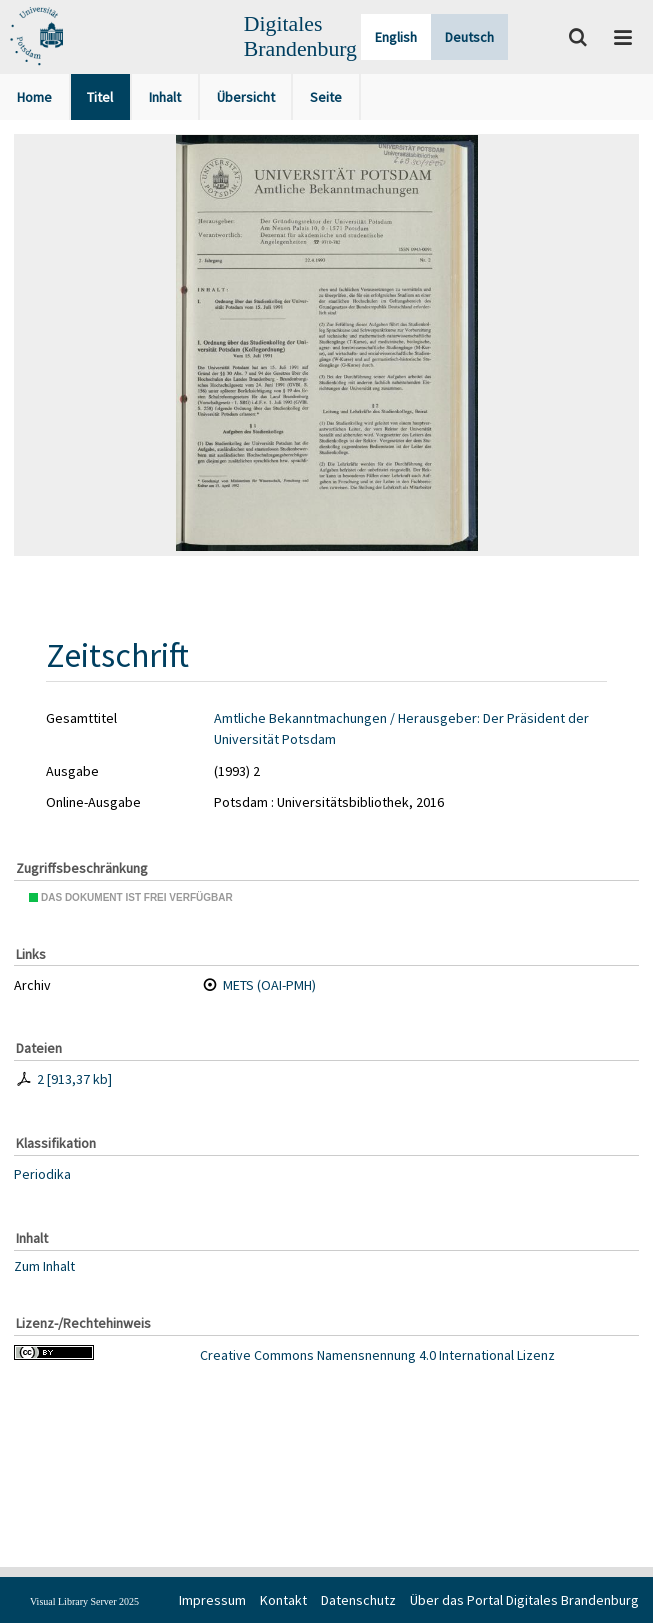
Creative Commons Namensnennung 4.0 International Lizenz (377, 1355)
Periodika (42, 1174)
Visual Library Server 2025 (84, 1601)
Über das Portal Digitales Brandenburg (524, 1600)
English (396, 37)
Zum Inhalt (44, 1266)
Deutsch (469, 37)
